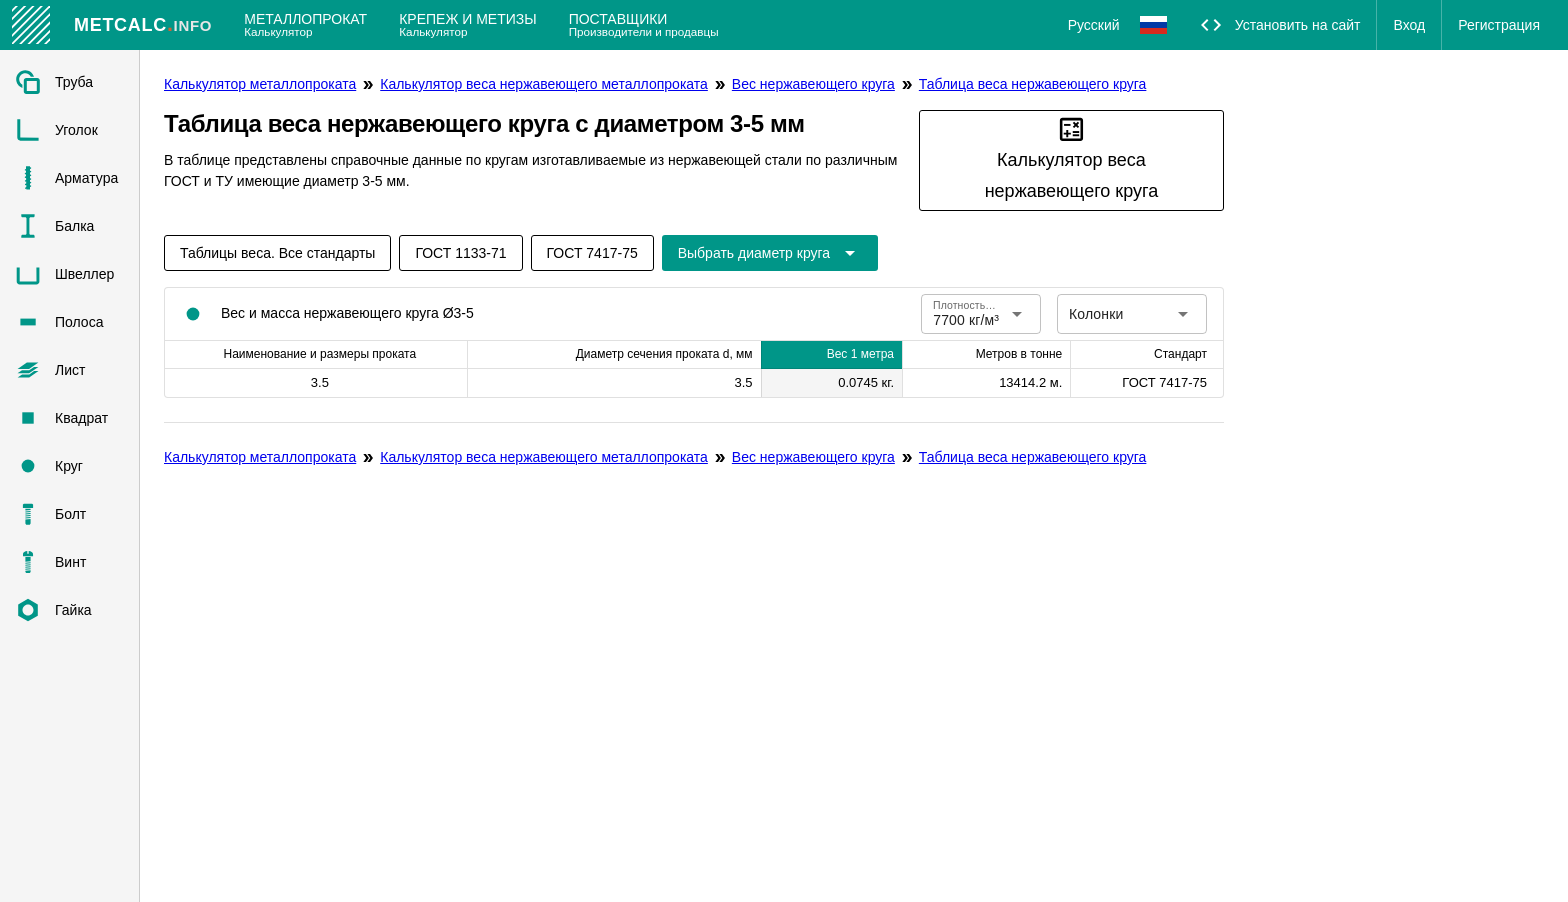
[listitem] (69, 82)
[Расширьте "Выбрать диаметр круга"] (770, 253)
